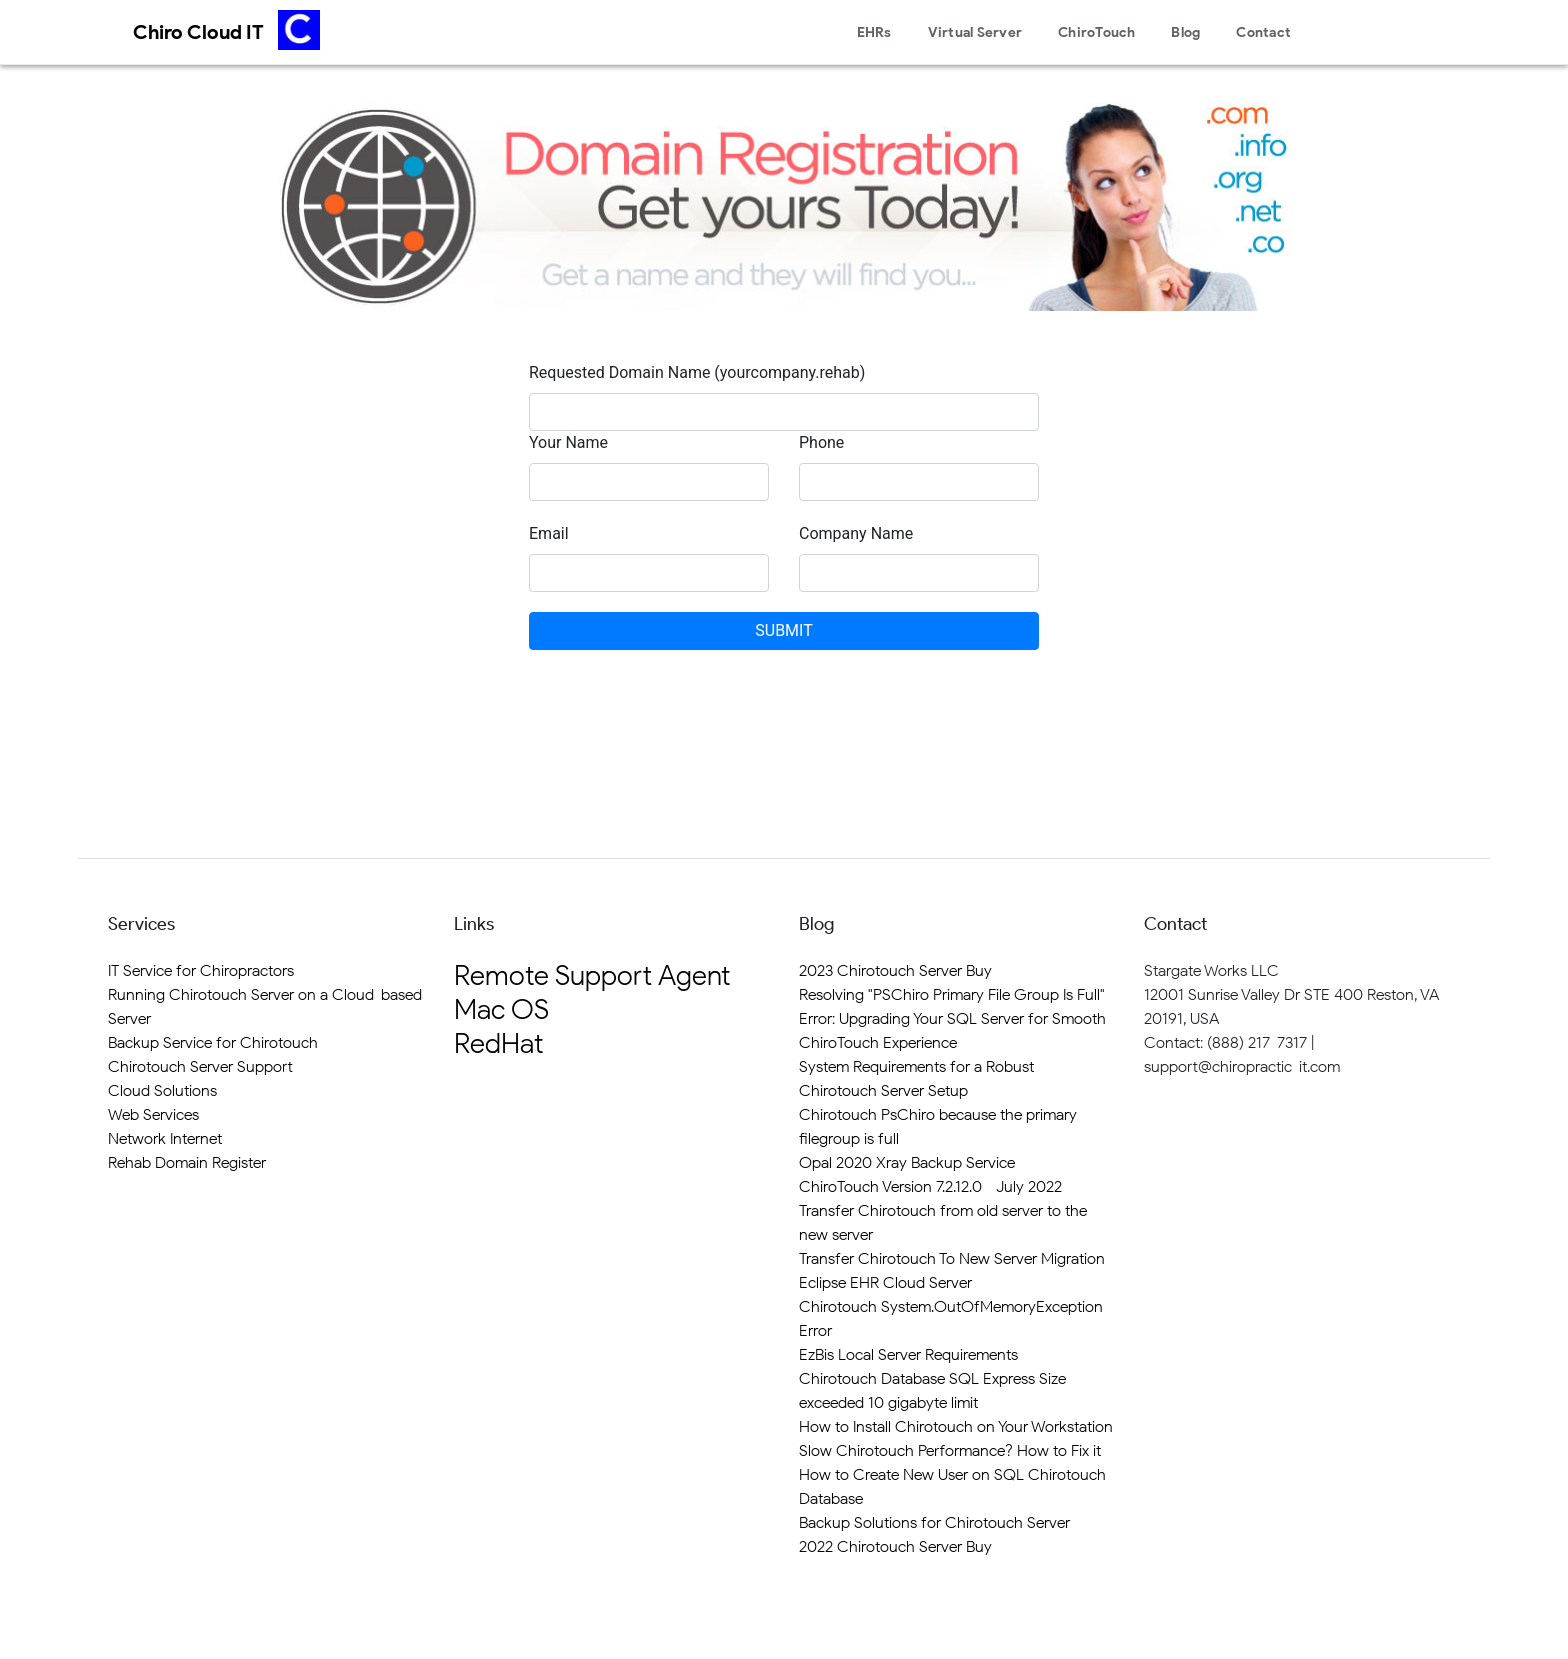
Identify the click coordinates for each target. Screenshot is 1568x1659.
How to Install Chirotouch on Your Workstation (956, 1426)
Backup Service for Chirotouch (213, 1042)
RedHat (498, 1043)
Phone (821, 442)
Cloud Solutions (162, 1090)
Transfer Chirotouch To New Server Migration (952, 1258)
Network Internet (165, 1138)
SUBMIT (783, 630)
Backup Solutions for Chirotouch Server (934, 1522)
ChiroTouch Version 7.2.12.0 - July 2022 (930, 1186)
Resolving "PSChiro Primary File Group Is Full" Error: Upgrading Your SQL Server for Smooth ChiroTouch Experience (952, 1018)
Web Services (153, 1114)
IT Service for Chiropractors (201, 970)
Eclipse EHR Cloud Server (885, 1282)
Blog (1185, 32)
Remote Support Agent (592, 975)
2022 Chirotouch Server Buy (895, 1546)
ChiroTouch (1097, 32)
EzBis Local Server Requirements (908, 1354)
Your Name (568, 442)
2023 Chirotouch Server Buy (895, 970)
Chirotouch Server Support (200, 1066)
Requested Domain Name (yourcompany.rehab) (697, 372)
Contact (1263, 32)
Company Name (856, 533)
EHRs (874, 32)
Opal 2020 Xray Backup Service (907, 1162)
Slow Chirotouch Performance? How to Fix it (950, 1450)
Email (549, 533)
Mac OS (501, 1009)
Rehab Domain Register (187, 1162)
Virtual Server (975, 32)
